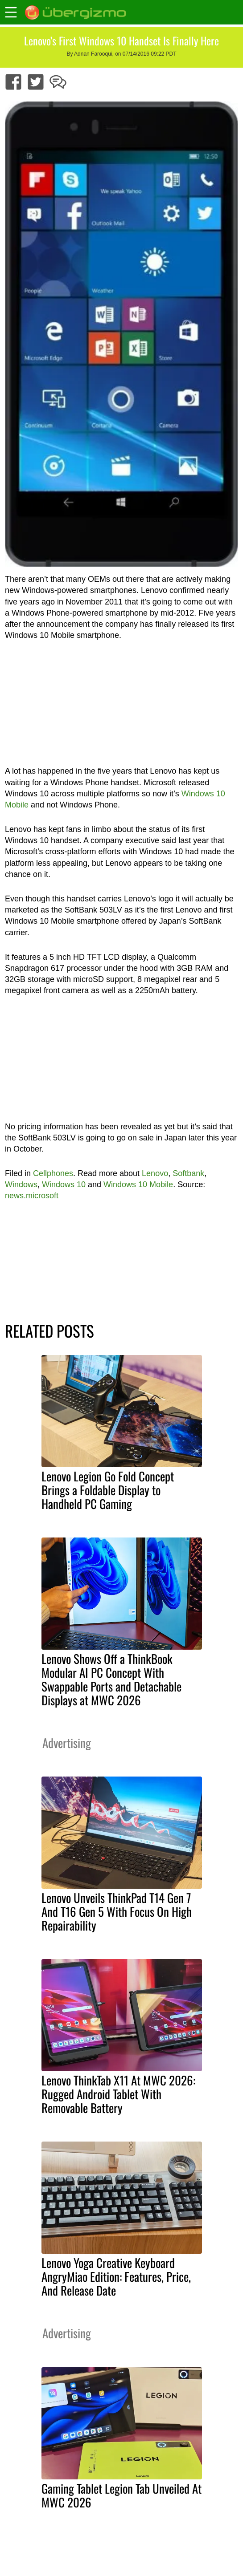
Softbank (188, 1173)
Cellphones (53, 1173)
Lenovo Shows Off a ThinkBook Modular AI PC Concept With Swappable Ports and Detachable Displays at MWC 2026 (111, 1679)
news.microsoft (31, 1195)
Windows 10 (64, 1184)
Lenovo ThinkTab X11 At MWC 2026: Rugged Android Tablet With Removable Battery (118, 2094)
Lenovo (155, 1173)
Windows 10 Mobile (138, 1184)
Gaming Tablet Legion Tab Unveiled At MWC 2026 (121, 2495)
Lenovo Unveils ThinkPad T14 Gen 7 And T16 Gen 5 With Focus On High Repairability (116, 1911)
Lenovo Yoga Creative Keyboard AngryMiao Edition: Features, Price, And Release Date (116, 2276)
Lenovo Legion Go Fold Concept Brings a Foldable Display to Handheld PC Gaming (107, 1490)
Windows (21, 1184)
